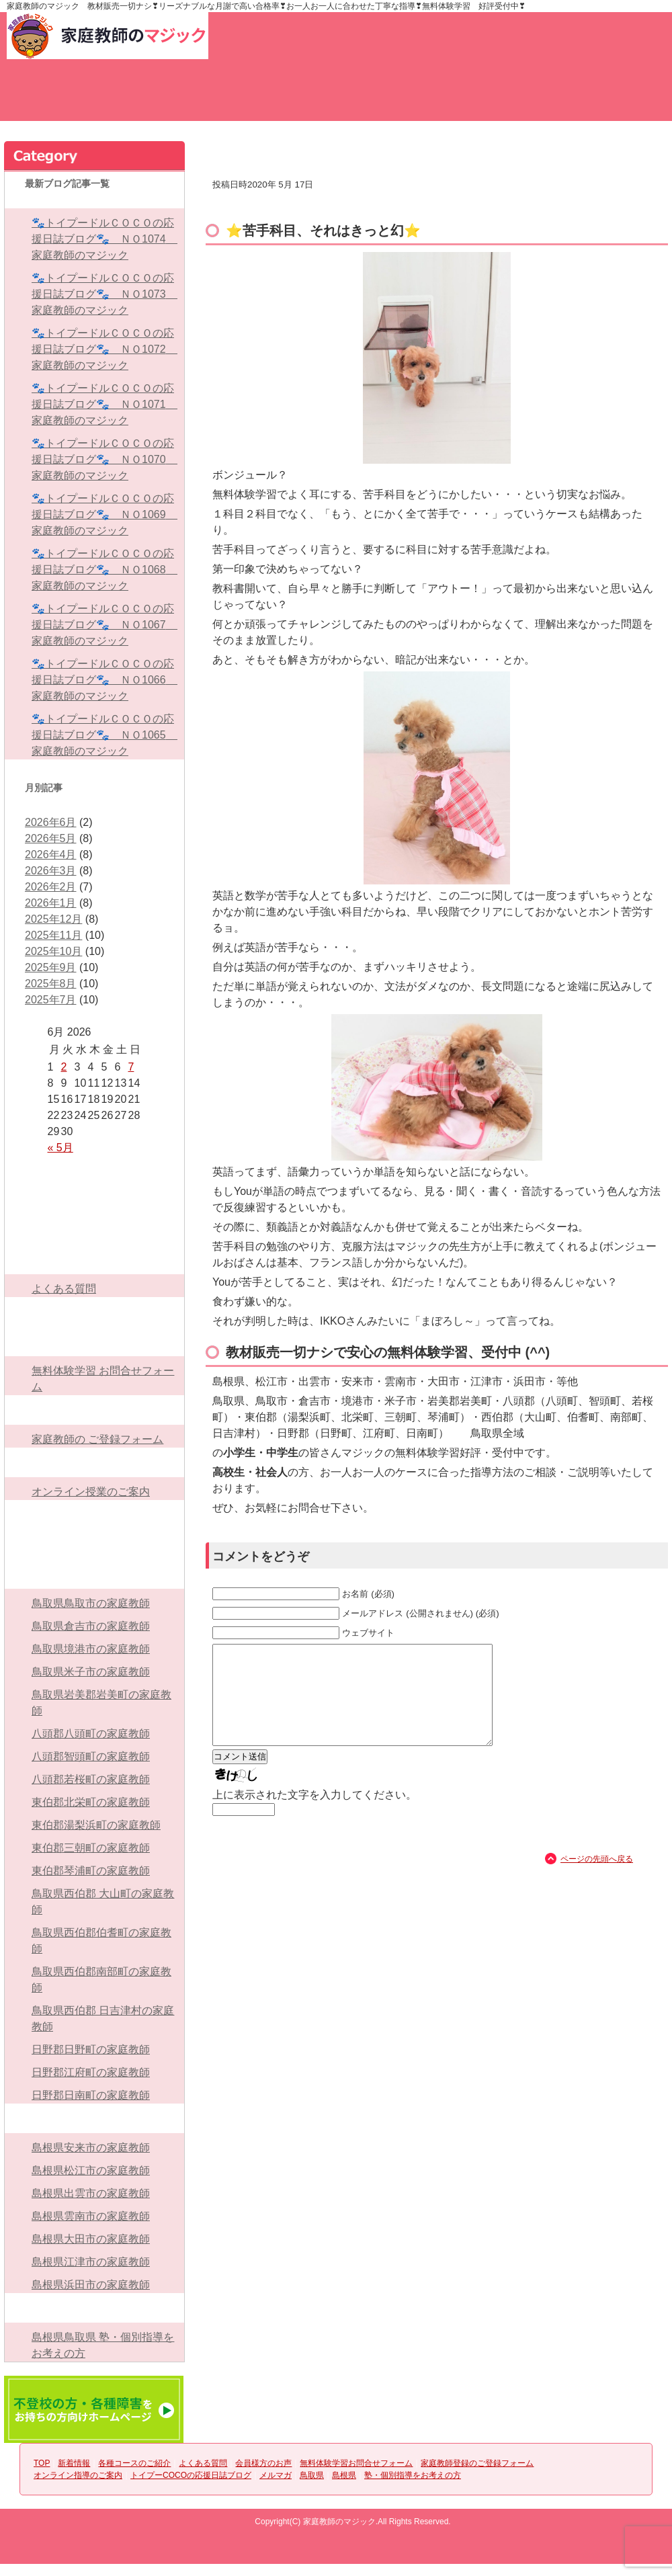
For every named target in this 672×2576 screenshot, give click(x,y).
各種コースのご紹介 (242, 98)
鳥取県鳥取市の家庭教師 (91, 1603)
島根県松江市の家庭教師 (91, 2170)
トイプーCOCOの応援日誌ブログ (94, 1515)
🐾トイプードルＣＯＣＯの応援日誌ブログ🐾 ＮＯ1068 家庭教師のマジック (104, 569)
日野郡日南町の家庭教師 (91, 2095)
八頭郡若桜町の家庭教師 (91, 1779)
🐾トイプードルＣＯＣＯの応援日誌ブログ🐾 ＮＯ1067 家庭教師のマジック (104, 625)
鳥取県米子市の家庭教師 (91, 1671)
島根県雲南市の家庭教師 (91, 2216)
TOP (54, 98)
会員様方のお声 (430, 98)
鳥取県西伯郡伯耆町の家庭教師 (101, 1940)
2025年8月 (51, 983)
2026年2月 (51, 886)
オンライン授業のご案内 (91, 1491)
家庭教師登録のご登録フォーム (94, 1410)
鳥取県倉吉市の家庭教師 (91, 1626)
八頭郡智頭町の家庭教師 (91, 1756)
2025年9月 (51, 967)
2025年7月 (51, 999)
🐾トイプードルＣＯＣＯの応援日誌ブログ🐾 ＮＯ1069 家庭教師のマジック (104, 514)
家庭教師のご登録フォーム (618, 98)
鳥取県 (94, 1574)
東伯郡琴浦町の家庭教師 (91, 1870)
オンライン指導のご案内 (94, 1462)
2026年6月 (51, 822)
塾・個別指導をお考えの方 (94, 2308)
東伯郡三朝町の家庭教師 (91, 1848)
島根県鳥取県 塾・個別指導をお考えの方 (103, 2345)
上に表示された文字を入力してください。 (314, 1815)
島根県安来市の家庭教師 (91, 2147)
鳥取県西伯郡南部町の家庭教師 (101, 1979)
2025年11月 (53, 935)
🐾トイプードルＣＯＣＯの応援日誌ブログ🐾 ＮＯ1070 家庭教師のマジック (104, 459)
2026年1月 (51, 903)
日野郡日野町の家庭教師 (91, 2049)
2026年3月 (51, 870)
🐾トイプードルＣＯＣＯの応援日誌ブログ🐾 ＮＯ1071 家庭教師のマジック (104, 404)
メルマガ (94, 1544)
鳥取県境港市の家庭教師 (91, 1649)
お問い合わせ (293, 36)
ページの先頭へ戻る (596, 1879)
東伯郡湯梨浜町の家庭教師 (96, 1825)
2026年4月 (51, 854)
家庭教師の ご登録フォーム (97, 1439)
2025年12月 (53, 919)
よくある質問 (336, 98)
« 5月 (60, 1147)
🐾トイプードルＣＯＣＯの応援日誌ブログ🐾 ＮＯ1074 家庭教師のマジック (104, 239)
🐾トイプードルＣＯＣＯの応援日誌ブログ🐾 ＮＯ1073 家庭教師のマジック (104, 294)
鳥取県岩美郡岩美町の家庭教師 (101, 1702)
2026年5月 (51, 838)
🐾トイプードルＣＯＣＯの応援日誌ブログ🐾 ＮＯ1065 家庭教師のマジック (104, 735)
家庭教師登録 (411, 36)
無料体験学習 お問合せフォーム (103, 1379)
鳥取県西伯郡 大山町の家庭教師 (103, 1901)
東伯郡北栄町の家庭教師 (91, 1802)
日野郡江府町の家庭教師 (91, 2072)
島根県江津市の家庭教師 (91, 2262)
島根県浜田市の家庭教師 (91, 2284)
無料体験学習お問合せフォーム (524, 98)
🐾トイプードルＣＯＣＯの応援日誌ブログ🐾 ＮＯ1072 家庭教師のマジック (104, 349)
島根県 (94, 2118)
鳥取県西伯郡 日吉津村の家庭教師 (103, 2018)
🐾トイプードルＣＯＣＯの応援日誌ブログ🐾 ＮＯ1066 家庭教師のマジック (104, 680)
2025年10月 (53, 951)
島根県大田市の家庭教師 (91, 2239)
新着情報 (148, 98)
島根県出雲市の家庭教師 (91, 2193)
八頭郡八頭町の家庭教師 (91, 1733)
